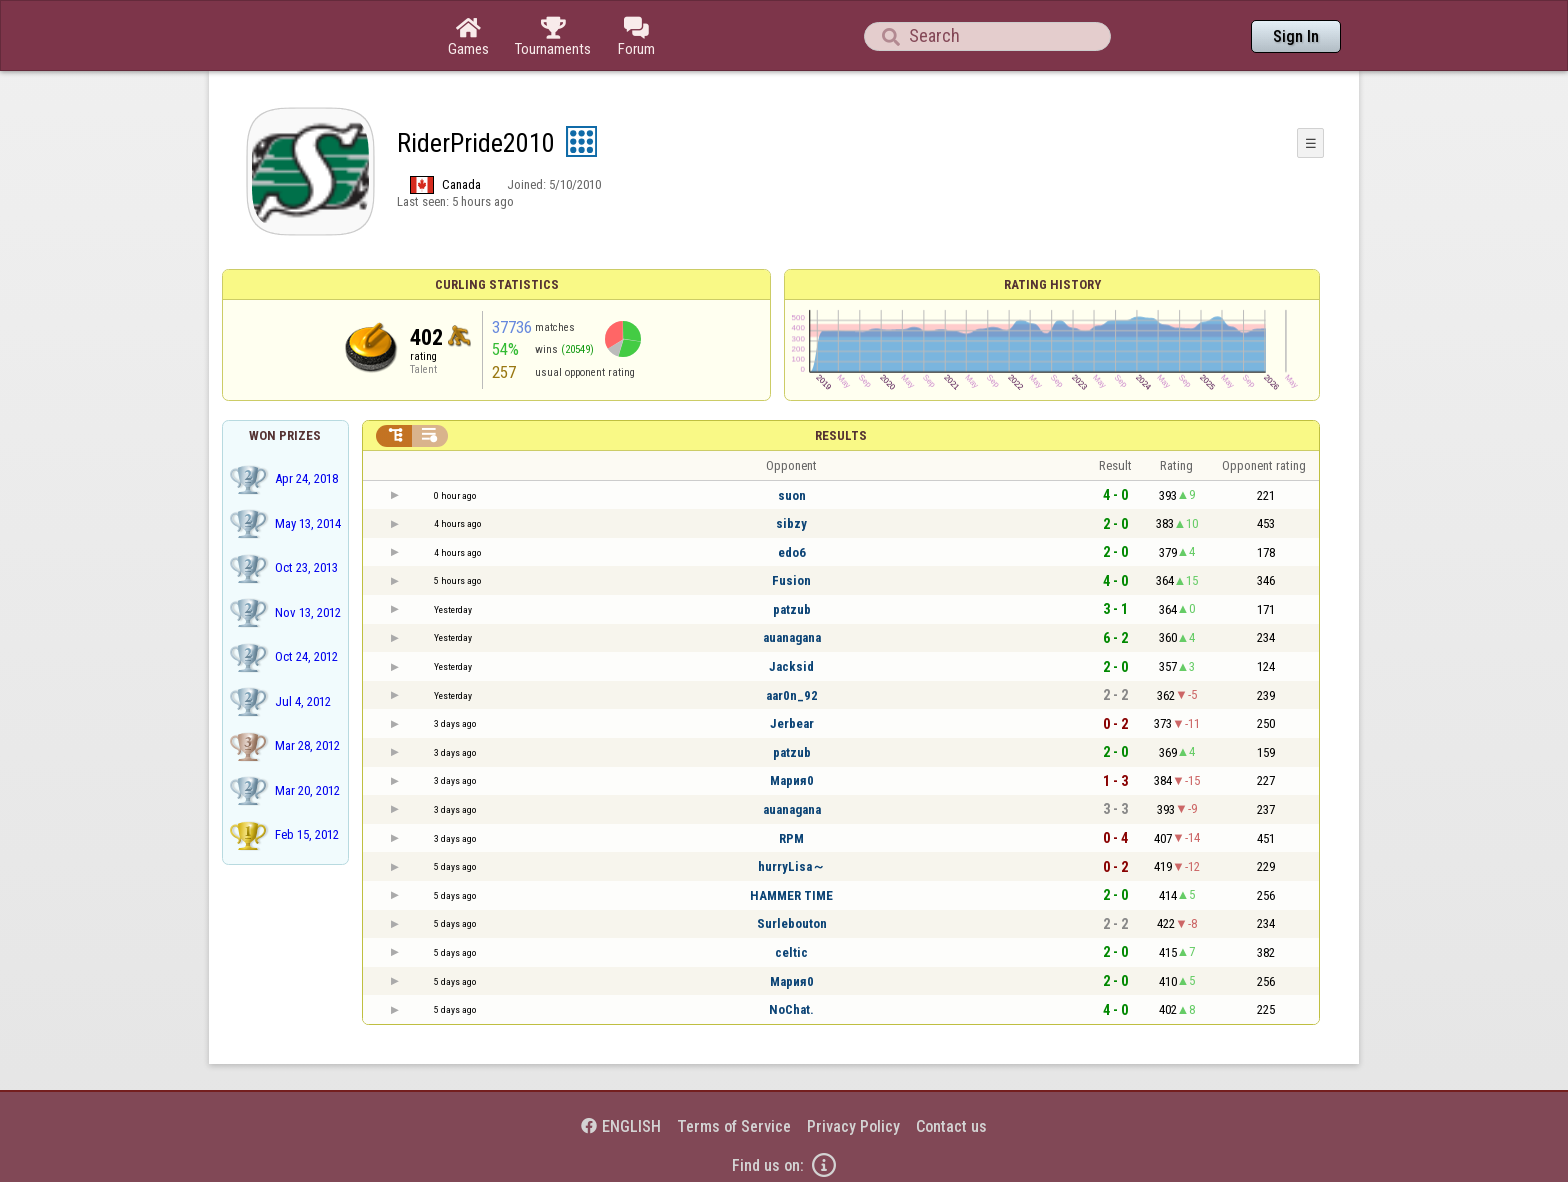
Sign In (1296, 36)
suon (792, 495)
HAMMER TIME (791, 895)
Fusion (791, 580)
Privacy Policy (853, 1126)
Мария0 (792, 780)
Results (841, 435)
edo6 (792, 552)
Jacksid (791, 666)
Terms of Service (734, 1126)
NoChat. (791, 1009)
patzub (792, 609)
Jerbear (792, 723)
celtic (791, 952)
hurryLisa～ (791, 866)
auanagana (792, 637)
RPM (791, 838)
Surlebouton (792, 923)
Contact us (951, 1126)
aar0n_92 (792, 695)
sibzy (791, 523)
